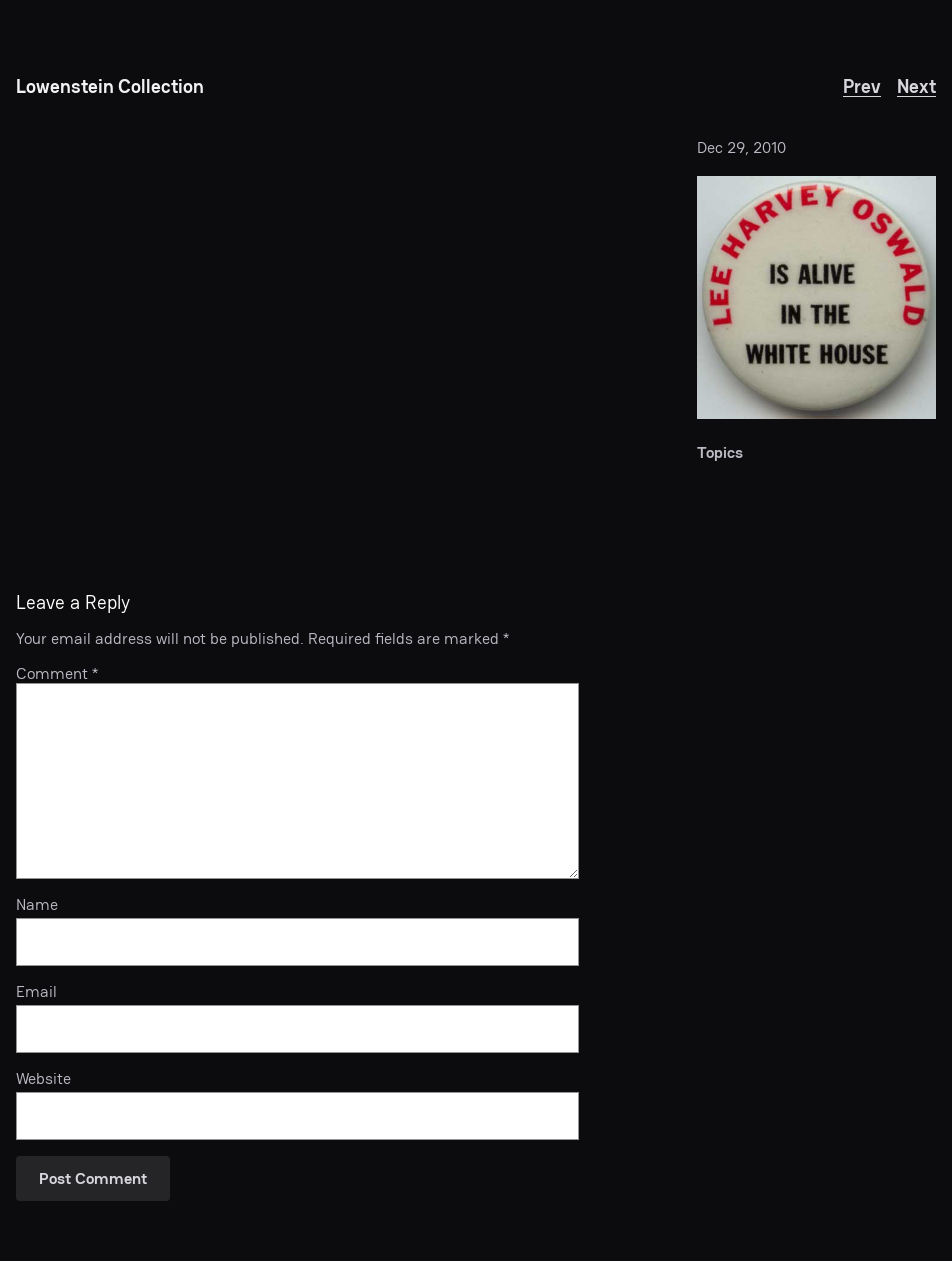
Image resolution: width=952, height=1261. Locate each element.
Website (43, 1078)
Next (916, 86)
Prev (862, 86)
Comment (57, 673)
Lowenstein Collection (110, 86)
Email (36, 991)
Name (37, 904)
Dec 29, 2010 (741, 147)
